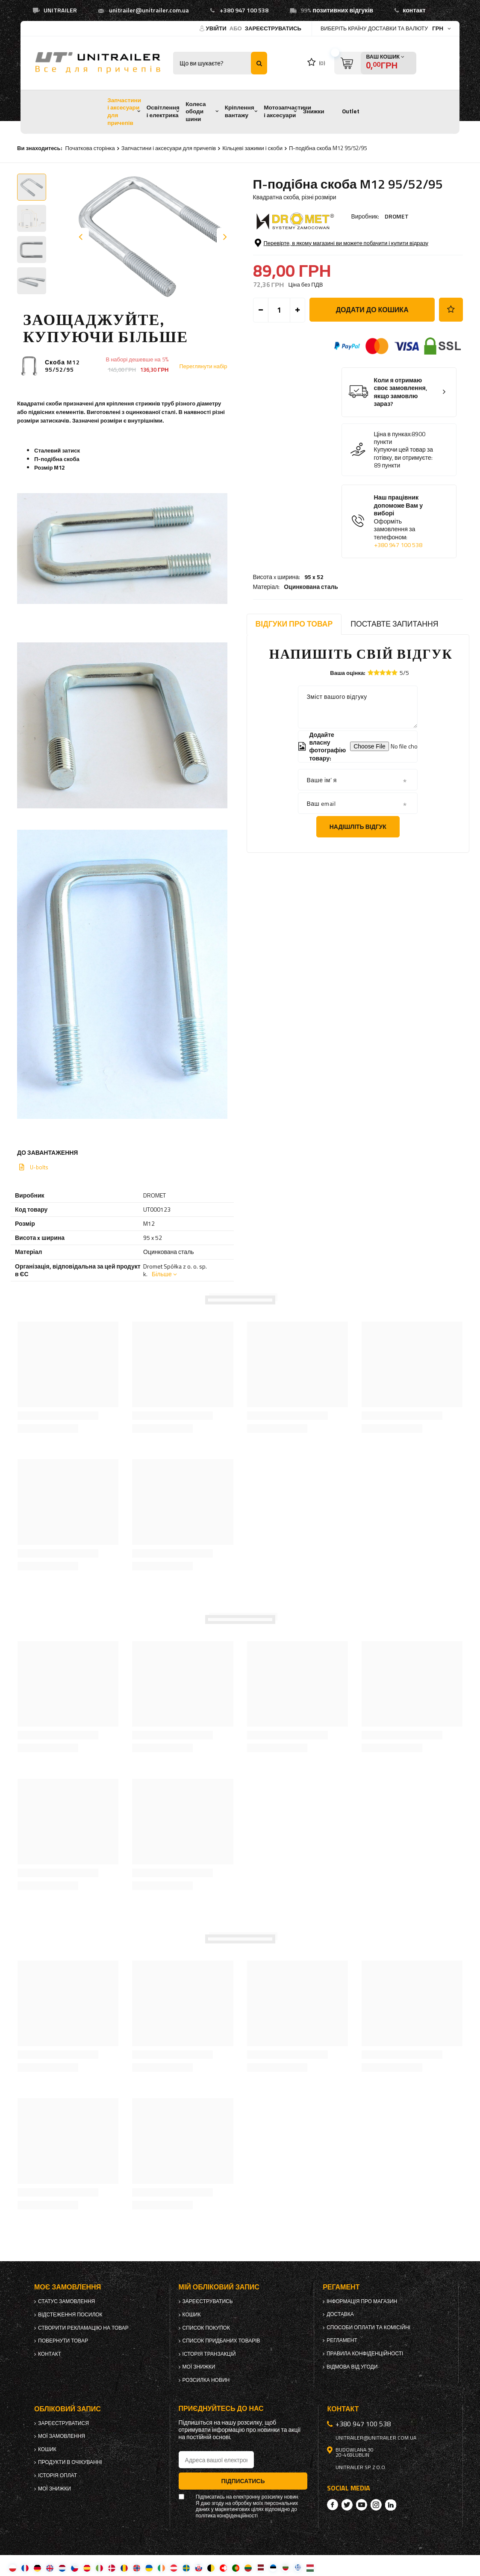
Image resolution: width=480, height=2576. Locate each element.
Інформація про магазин (362, 2301)
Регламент (342, 2340)
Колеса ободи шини (196, 111)
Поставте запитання (394, 624)
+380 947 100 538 (244, 10)
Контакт (49, 2354)
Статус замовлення (66, 2301)
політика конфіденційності (227, 2516)
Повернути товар (63, 2340)
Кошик (192, 2314)
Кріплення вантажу (239, 111)
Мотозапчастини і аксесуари (287, 111)
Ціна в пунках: (393, 469)
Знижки (313, 111)
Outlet (350, 111)
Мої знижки (199, 2366)
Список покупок (206, 2328)
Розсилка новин (206, 2380)
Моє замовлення (67, 2287)
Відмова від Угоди (352, 2366)
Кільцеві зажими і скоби (252, 148)
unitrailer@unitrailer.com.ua (149, 10)
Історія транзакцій (209, 2354)
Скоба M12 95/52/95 (62, 366)
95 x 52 (314, 240)
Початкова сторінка (90, 148)
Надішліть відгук (358, 826)
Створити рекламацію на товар (83, 2328)
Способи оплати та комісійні (368, 2327)
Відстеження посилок (70, 2314)
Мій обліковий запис (219, 2287)
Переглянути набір (203, 366)
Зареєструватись (273, 28)
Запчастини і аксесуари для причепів (124, 111)
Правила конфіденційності (365, 2353)
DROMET (397, 216)
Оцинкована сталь (311, 250)
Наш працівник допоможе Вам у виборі (405, 556)
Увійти (217, 28)
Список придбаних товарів (221, 2340)
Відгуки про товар (294, 624)
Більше (162, 1273)
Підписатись (243, 2480)
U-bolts (39, 1167)
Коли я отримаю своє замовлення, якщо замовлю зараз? (400, 427)
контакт (414, 10)
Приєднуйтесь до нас (221, 2408)
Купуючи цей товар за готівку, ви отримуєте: (403, 489)
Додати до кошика (372, 345)
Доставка (340, 2314)
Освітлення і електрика (163, 111)
